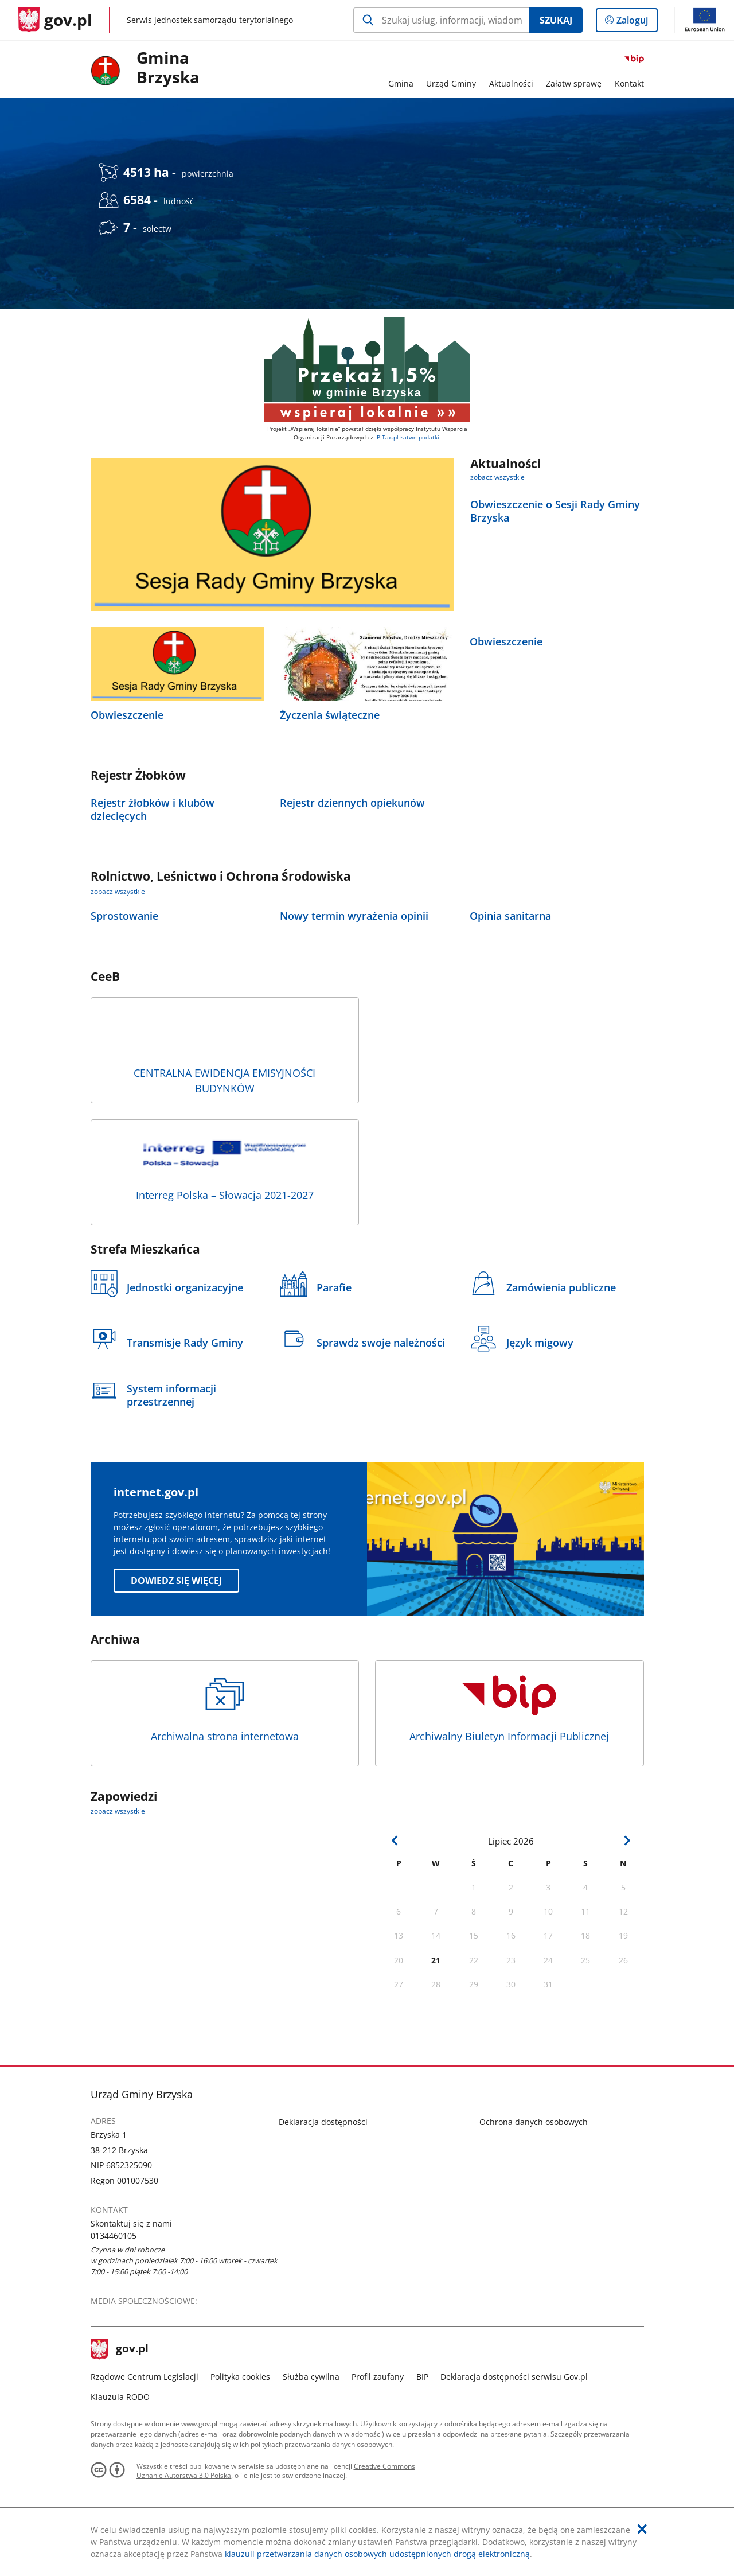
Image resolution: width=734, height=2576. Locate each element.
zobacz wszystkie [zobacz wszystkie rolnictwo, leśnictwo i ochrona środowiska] (118, 891)
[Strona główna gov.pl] (55, 20)
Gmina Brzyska (168, 68)
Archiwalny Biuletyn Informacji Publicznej (509, 1709)
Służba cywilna (311, 2376)
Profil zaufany (378, 2376)
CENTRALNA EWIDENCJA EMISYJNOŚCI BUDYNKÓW (225, 1053)
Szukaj (556, 20)
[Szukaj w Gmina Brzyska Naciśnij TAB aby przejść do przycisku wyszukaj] (441, 20)
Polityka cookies (240, 2376)
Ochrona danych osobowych (533, 2121)
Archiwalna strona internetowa (225, 1709)
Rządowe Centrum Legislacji (144, 2376)
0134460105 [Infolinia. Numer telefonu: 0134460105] (113, 2235)
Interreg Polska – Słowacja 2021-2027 (225, 1168)
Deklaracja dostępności (323, 2121)
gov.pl (120, 2349)
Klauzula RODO (120, 2396)
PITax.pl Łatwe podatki (408, 437)
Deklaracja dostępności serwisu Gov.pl (514, 2376)
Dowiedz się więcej (176, 1580)
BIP (422, 2376)
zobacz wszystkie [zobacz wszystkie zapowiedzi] (118, 1811)
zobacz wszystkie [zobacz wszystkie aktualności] (497, 477)
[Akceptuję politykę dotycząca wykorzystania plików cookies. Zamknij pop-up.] (642, 2529)
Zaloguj (635, 22)
